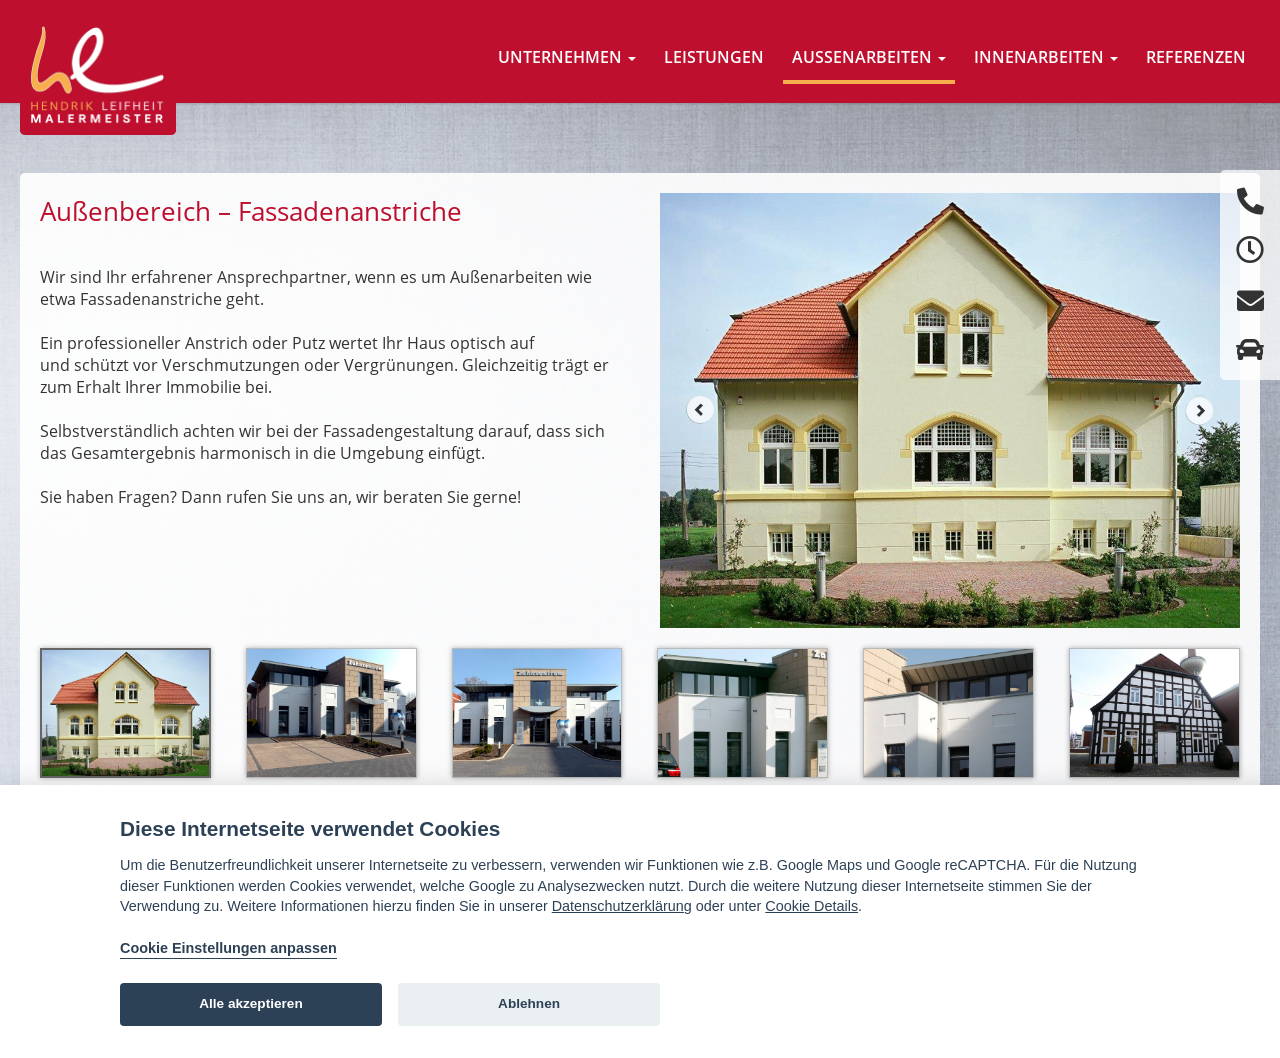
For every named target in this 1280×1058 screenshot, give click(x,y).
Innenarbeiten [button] (1046, 57)
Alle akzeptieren (251, 1003)
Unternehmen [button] (567, 57)
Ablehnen (529, 1003)
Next (1200, 410)
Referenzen (1196, 57)
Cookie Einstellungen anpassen (228, 948)
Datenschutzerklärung (622, 906)
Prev (700, 410)
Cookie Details (811, 906)
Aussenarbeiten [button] (869, 57)
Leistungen (714, 57)
